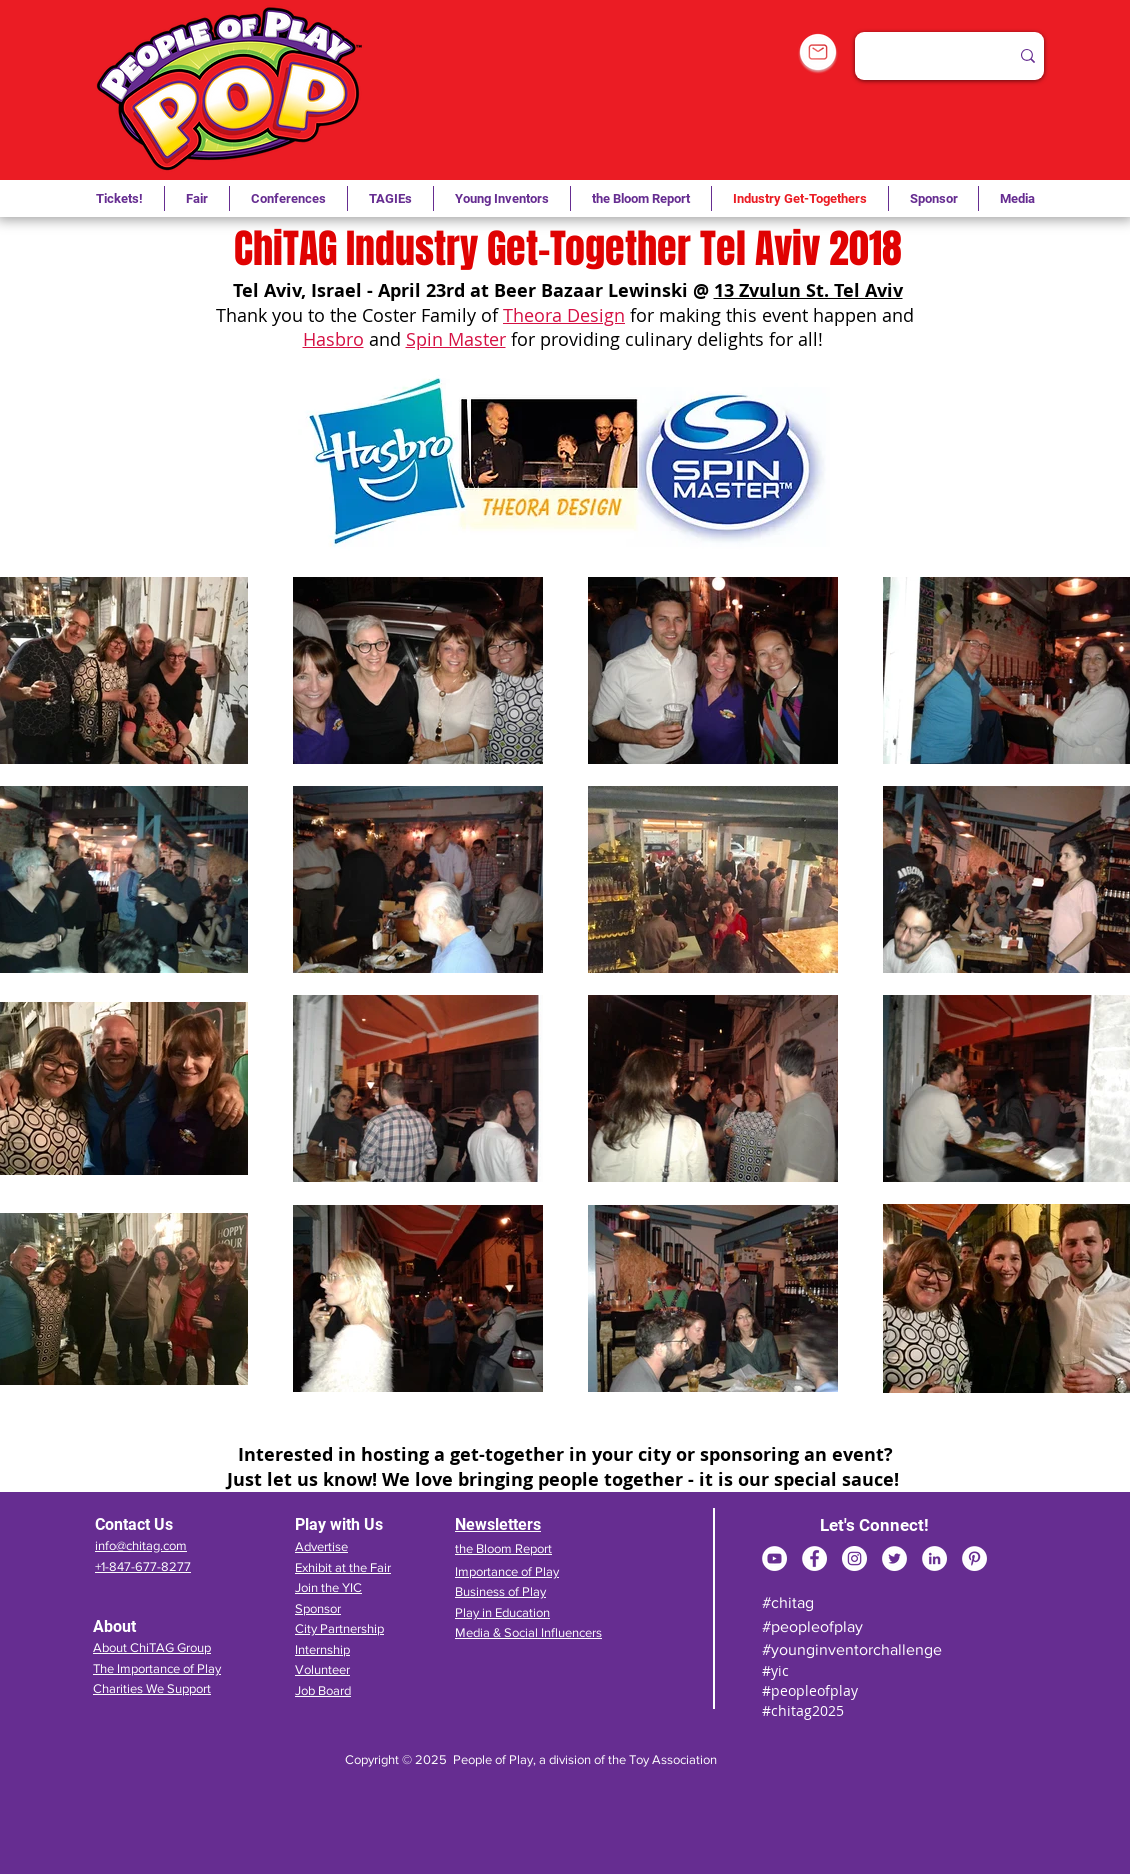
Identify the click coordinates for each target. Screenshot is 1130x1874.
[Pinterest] (974, 1558)
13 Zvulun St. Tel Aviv (808, 290)
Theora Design (564, 315)
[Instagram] (854, 1558)
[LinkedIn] (934, 1558)
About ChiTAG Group (152, 1647)
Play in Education (502, 1612)
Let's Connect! (874, 1525)
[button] (390, 198)
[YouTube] (774, 1558)
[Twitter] (894, 1558)
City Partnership (339, 1628)
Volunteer (322, 1669)
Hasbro (333, 339)
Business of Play (500, 1591)
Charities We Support (152, 1688)
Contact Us (134, 1524)
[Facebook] (814, 1558)
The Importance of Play (157, 1668)
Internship (322, 1649)
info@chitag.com (141, 1545)
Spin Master (456, 339)
